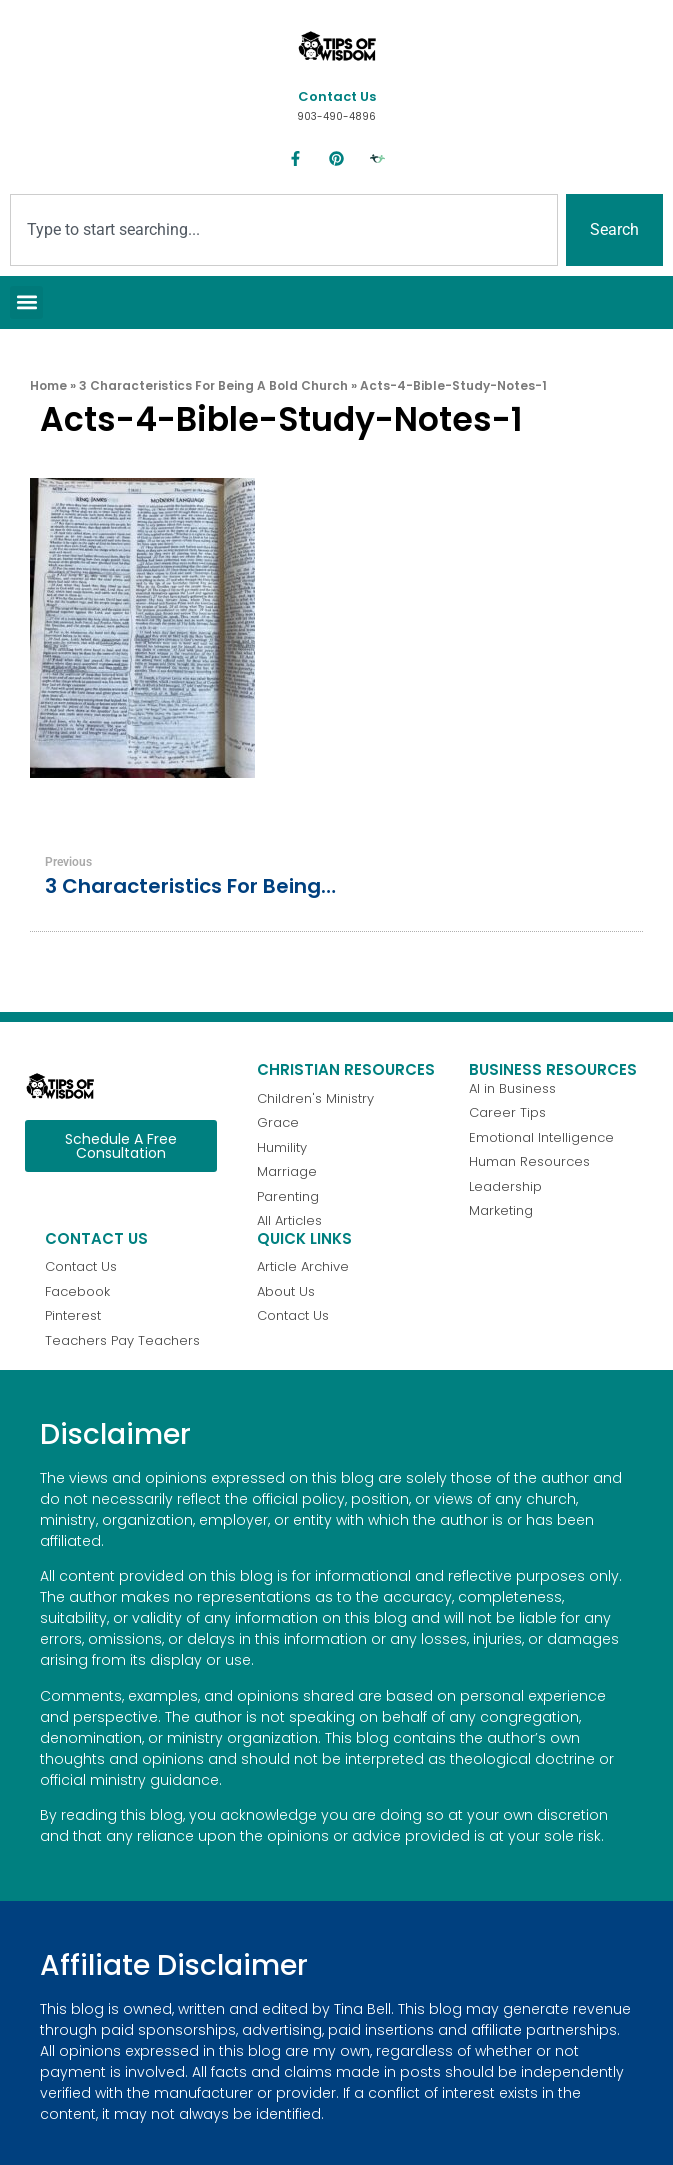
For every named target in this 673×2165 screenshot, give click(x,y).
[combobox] (284, 230)
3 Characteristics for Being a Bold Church (213, 385)
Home (48, 385)
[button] (26, 302)
